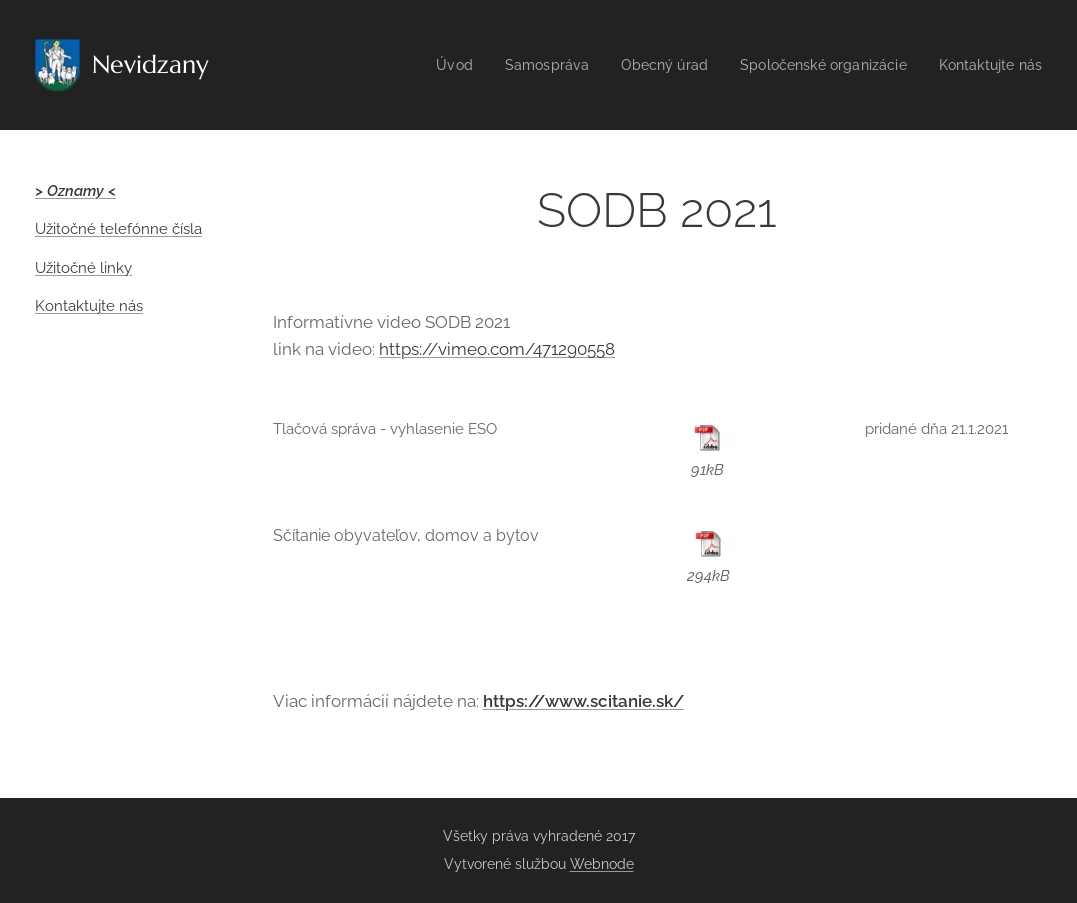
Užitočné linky (83, 268)
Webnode (602, 864)
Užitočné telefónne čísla (118, 229)
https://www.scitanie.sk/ (583, 701)
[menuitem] (427, 65)
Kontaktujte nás (89, 306)
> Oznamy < (75, 191)
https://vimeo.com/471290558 (497, 349)
